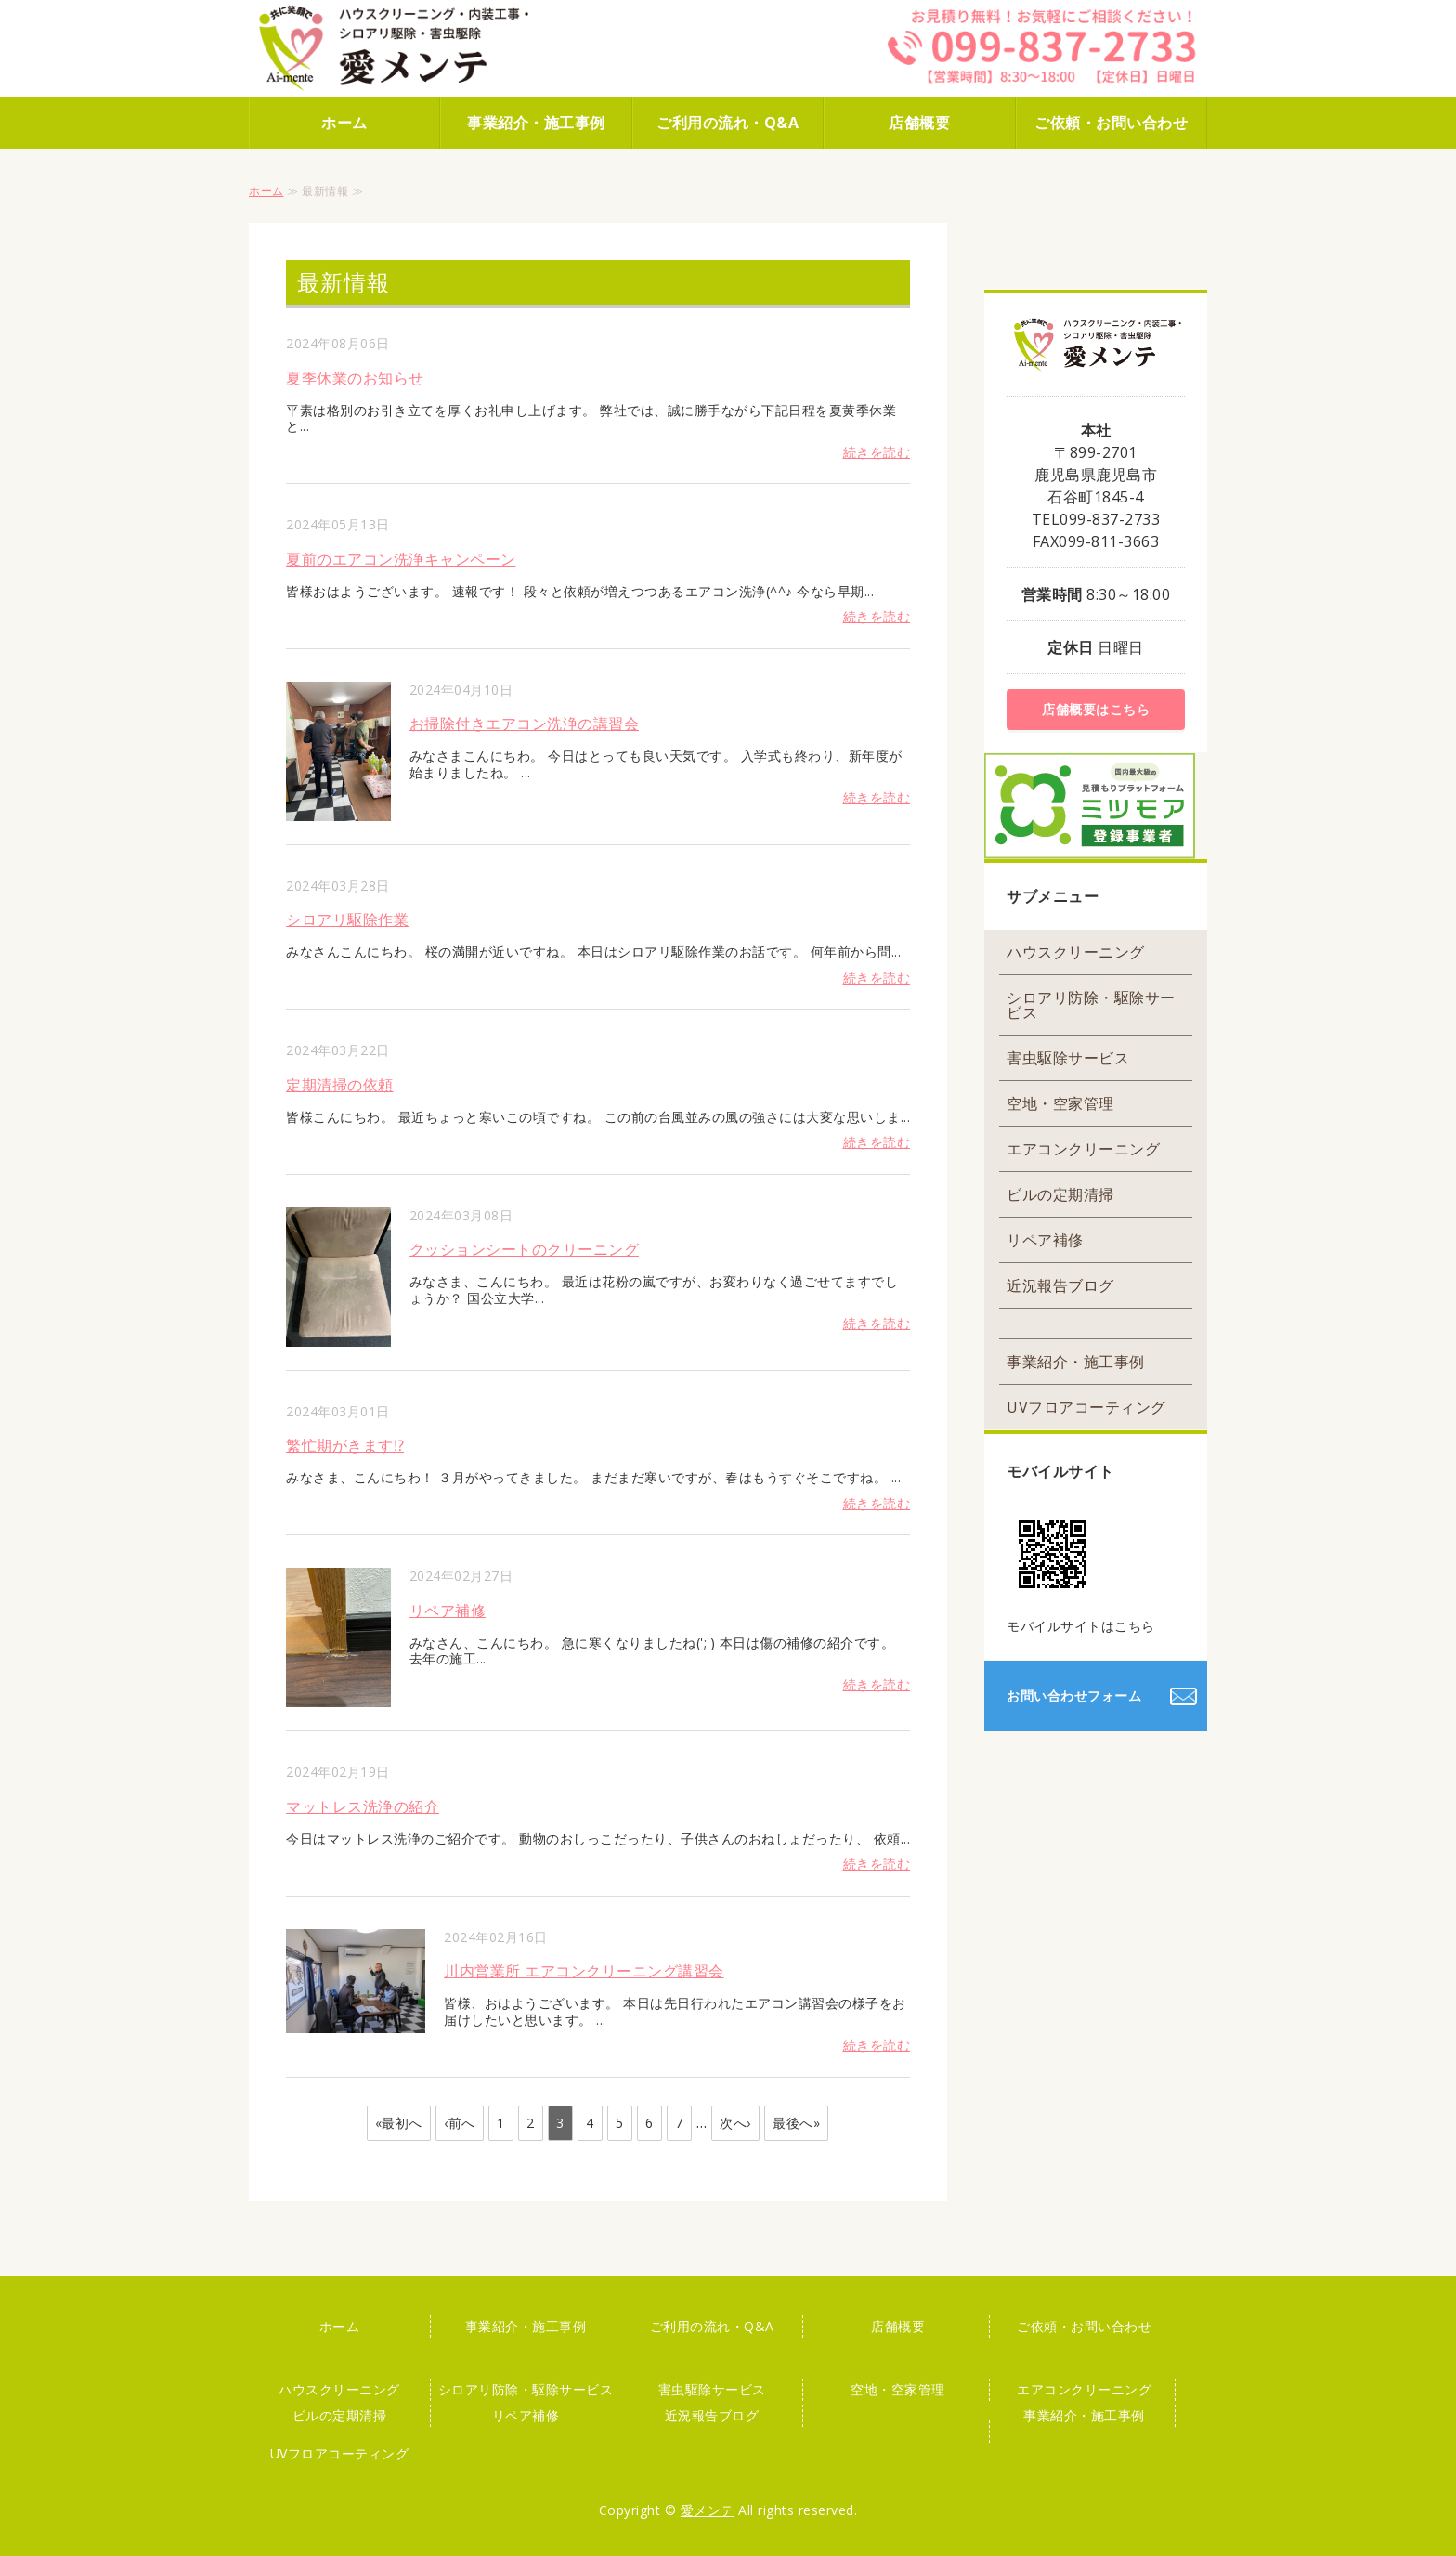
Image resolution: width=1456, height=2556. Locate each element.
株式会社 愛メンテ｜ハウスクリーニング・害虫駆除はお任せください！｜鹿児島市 (416, 48)
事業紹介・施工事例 (536, 122)
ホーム (344, 122)
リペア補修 (448, 1610)
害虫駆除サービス (1068, 1058)
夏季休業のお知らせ (355, 378)
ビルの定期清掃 (1060, 1194)
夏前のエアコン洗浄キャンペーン (401, 559)
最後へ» (796, 2123)
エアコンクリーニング (1083, 1149)
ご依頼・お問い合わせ (1111, 122)
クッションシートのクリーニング (525, 1249)
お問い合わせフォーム (1074, 1695)
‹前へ (459, 2123)
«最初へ (398, 2123)
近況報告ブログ (1060, 1285)
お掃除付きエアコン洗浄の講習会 (525, 723)
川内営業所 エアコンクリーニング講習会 (584, 1971)
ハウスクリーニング (1076, 952)
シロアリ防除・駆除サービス (1091, 1005)
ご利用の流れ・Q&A (727, 122)
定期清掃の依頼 (340, 1085)
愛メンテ (707, 2510)
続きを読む (877, 452)
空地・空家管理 (1060, 1103)
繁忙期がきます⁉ (345, 1445)
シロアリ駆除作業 (347, 919)
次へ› (735, 2123)
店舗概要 (919, 122)
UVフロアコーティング (1086, 1407)
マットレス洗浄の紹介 (362, 1806)
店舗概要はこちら (1096, 709)
